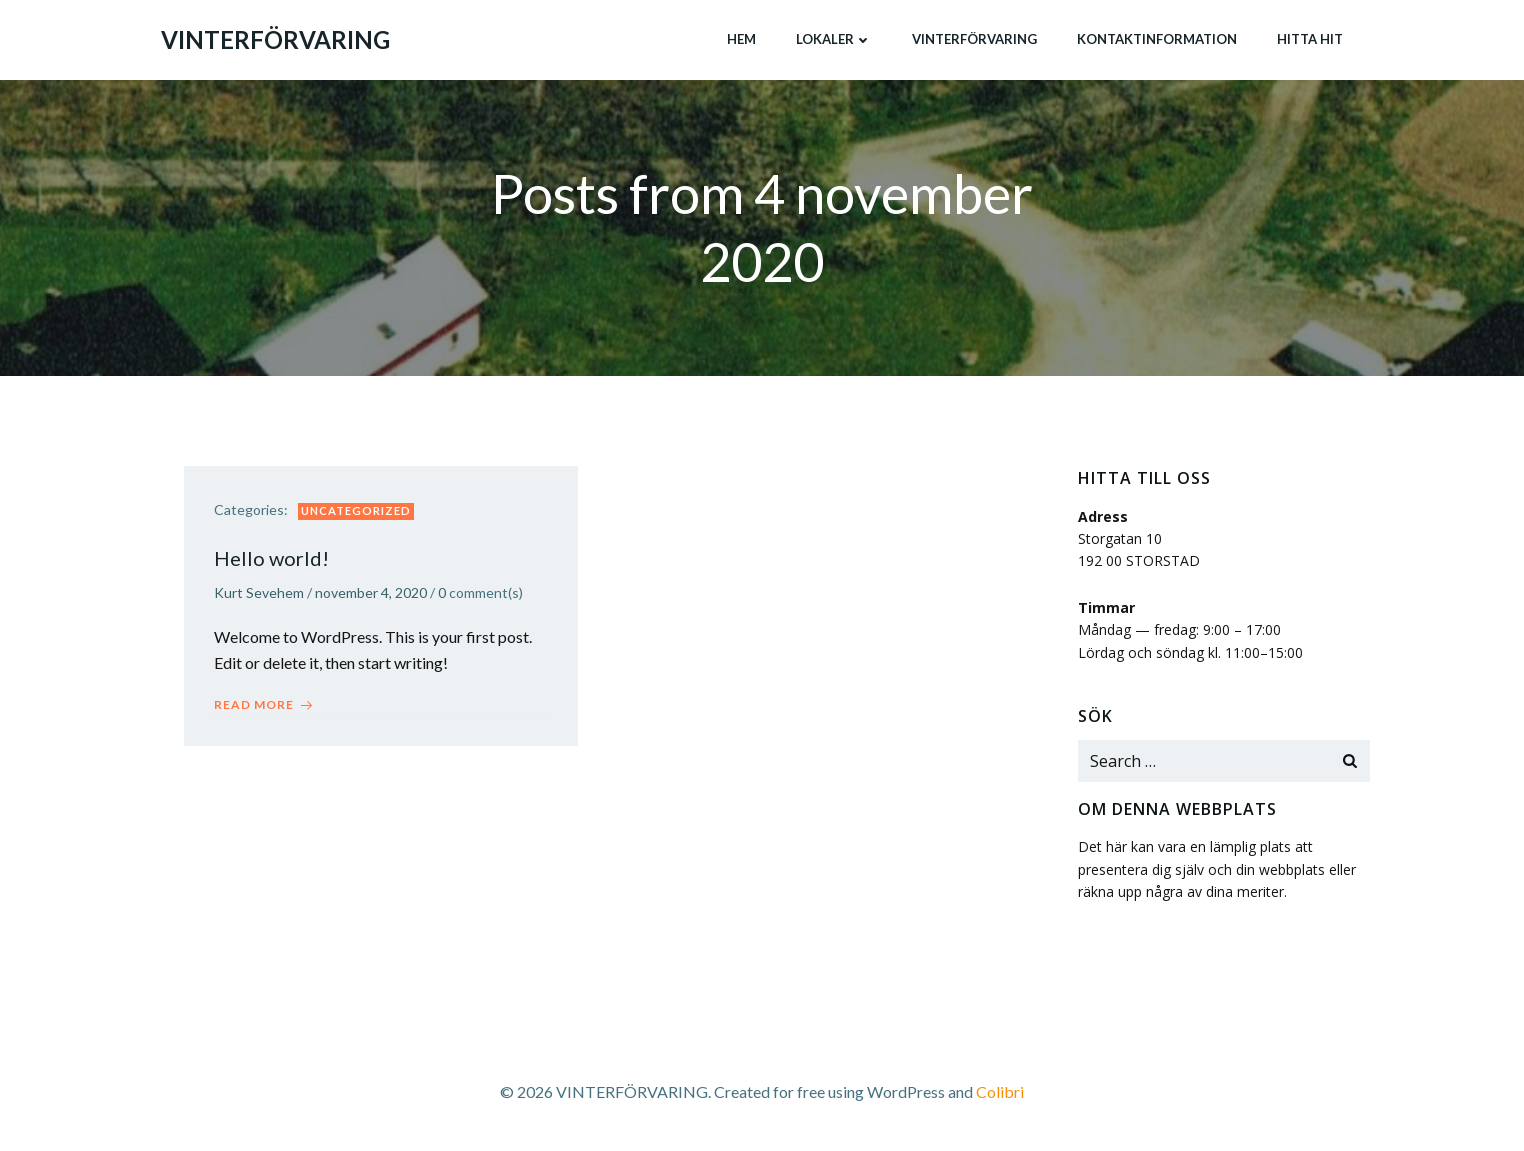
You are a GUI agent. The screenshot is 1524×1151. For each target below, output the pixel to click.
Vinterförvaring (974, 39)
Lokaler (834, 39)
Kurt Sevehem (259, 592)
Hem (741, 39)
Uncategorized (356, 510)
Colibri (1000, 1091)
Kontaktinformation (1157, 39)
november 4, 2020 (371, 592)
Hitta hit (1310, 39)
